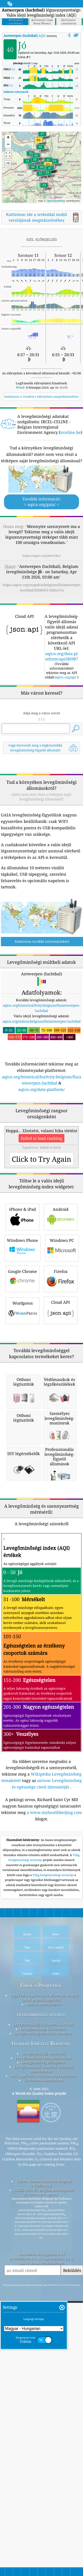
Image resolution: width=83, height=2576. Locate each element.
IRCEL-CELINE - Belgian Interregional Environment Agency (43, 2507)
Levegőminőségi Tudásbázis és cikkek (43, 2339)
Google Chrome (22, 1448)
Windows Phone (22, 1417)
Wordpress (22, 1480)
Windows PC (61, 1417)
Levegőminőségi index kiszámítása (43, 2373)
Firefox (60, 1448)
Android (60, 1386)
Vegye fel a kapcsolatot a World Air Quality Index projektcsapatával (44, 2312)
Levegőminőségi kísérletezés (43, 2344)
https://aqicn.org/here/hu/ (42, 555)
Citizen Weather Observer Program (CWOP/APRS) (44, 2498)
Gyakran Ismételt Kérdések (41, 2358)
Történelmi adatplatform (43, 2395)
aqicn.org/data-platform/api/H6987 (61, 731)
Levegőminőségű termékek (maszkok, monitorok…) (44, 2384)
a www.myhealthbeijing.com (54, 2127)
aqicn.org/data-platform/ (41, 1218)
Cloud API (60, 1480)
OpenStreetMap (55, 200)
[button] (38, 142)
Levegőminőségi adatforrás (43, 2369)
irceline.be (70, 432)
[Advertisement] (41, 644)
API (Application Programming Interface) (43, 2391)
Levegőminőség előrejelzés (43, 2377)
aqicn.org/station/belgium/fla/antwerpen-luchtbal (42, 1150)
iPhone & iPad (22, 1386)
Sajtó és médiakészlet (43, 2319)
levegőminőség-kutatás (41, 2329)
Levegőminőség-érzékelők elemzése (43, 2348)
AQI (24, 35)
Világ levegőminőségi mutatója (53, 2190)
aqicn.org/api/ (65, 752)
